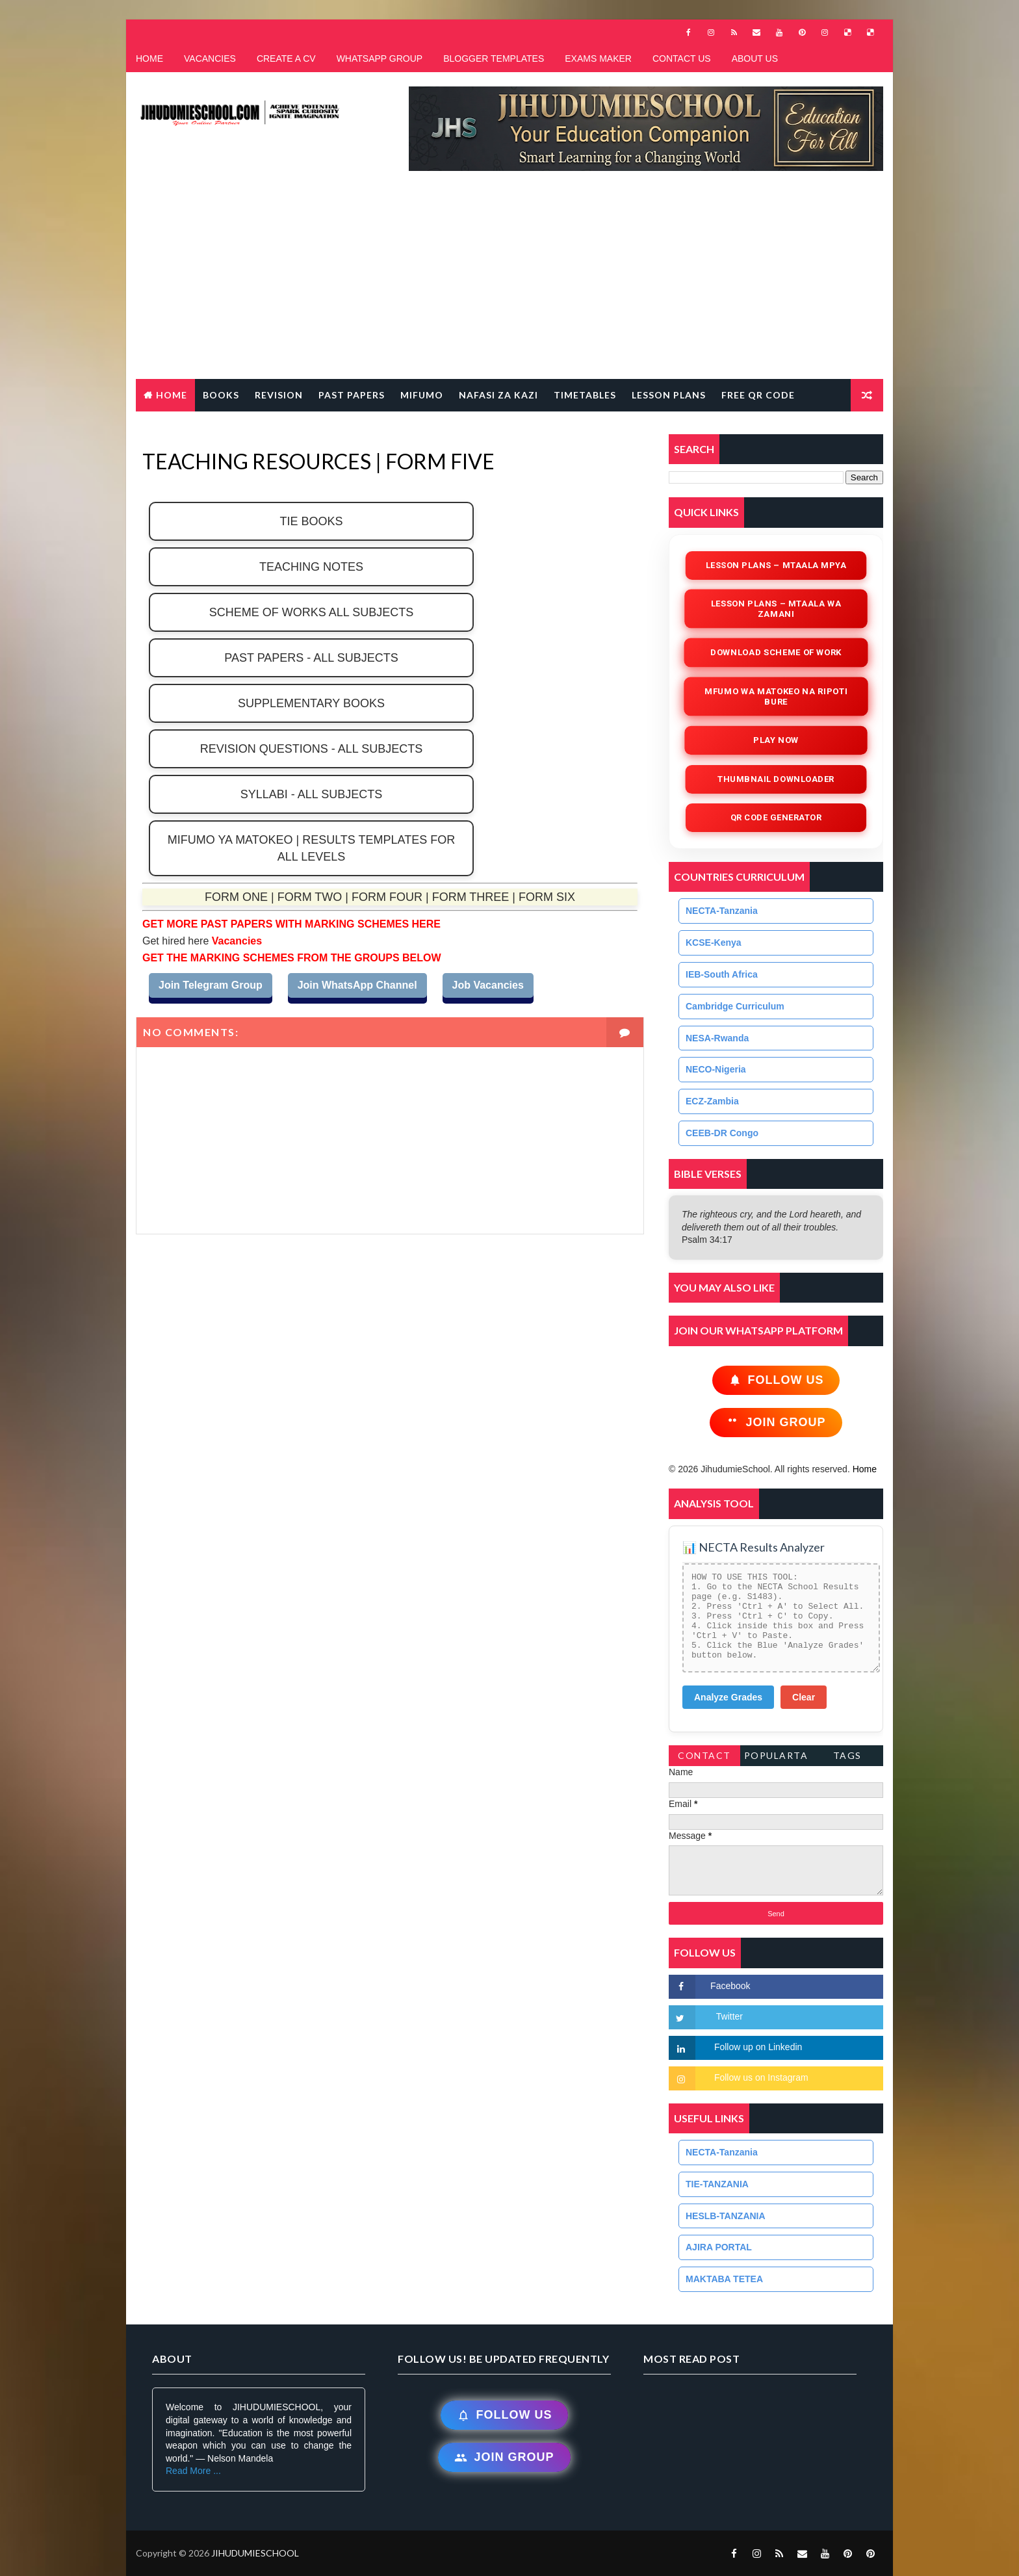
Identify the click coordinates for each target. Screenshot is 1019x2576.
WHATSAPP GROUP (380, 58)
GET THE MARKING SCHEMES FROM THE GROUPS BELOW (291, 957)
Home (171, 394)
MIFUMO (421, 394)
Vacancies (235, 940)
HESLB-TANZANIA (726, 2216)
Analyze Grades (728, 1697)
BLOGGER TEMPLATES (493, 58)
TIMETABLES (585, 394)
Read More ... (193, 2470)
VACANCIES (210, 58)
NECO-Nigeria (716, 1069)
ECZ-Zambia (712, 1101)
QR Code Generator (775, 817)
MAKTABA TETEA (724, 2279)
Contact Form (704, 1758)
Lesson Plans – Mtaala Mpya (776, 565)
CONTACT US (681, 58)
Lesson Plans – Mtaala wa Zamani (776, 609)
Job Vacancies (488, 985)
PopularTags (776, 1758)
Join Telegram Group (211, 985)
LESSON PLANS (669, 394)
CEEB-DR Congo (722, 1133)
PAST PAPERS (351, 394)
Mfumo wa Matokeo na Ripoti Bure (775, 696)
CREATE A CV (286, 58)
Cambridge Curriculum (735, 1006)
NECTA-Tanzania (722, 910)
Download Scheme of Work (776, 652)
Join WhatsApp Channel (357, 985)
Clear (803, 1697)
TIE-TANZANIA (717, 2184)
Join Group (775, 1422)
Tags (847, 1755)
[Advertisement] (509, 281)
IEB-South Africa (722, 974)
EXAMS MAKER (598, 58)
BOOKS (221, 394)
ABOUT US (755, 58)
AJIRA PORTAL (719, 2247)
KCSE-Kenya (714, 942)
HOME (149, 58)
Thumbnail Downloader (776, 779)
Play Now (776, 740)
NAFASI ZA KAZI (498, 394)
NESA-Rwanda (717, 1038)
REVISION (279, 394)
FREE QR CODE (758, 394)
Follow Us (776, 1380)
